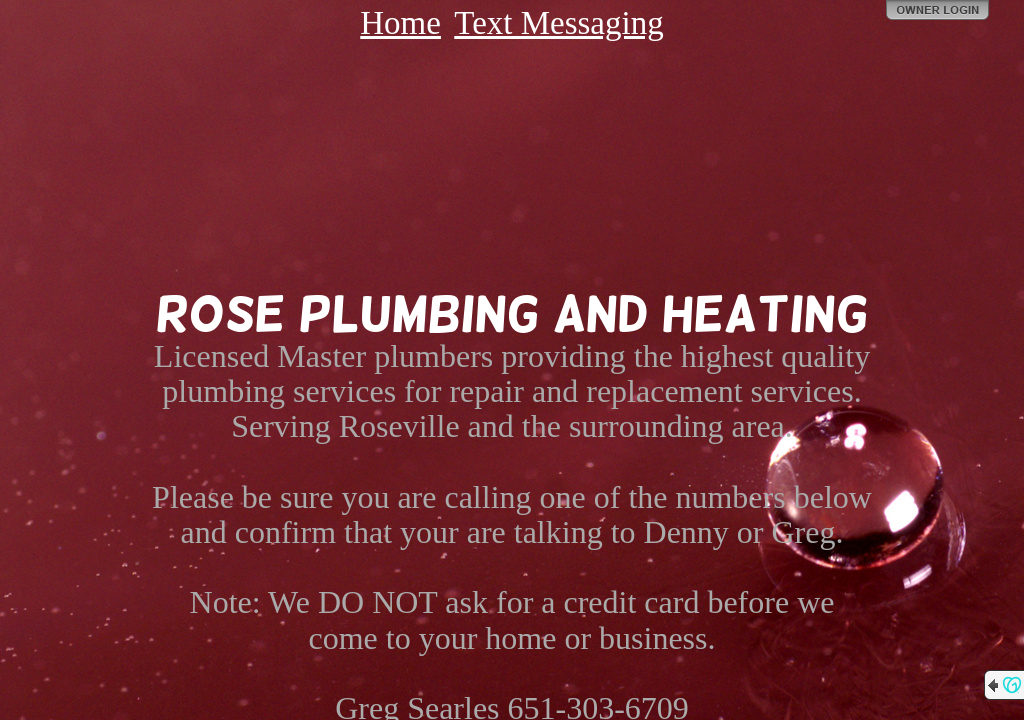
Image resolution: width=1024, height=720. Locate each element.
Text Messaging (558, 23)
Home (400, 23)
